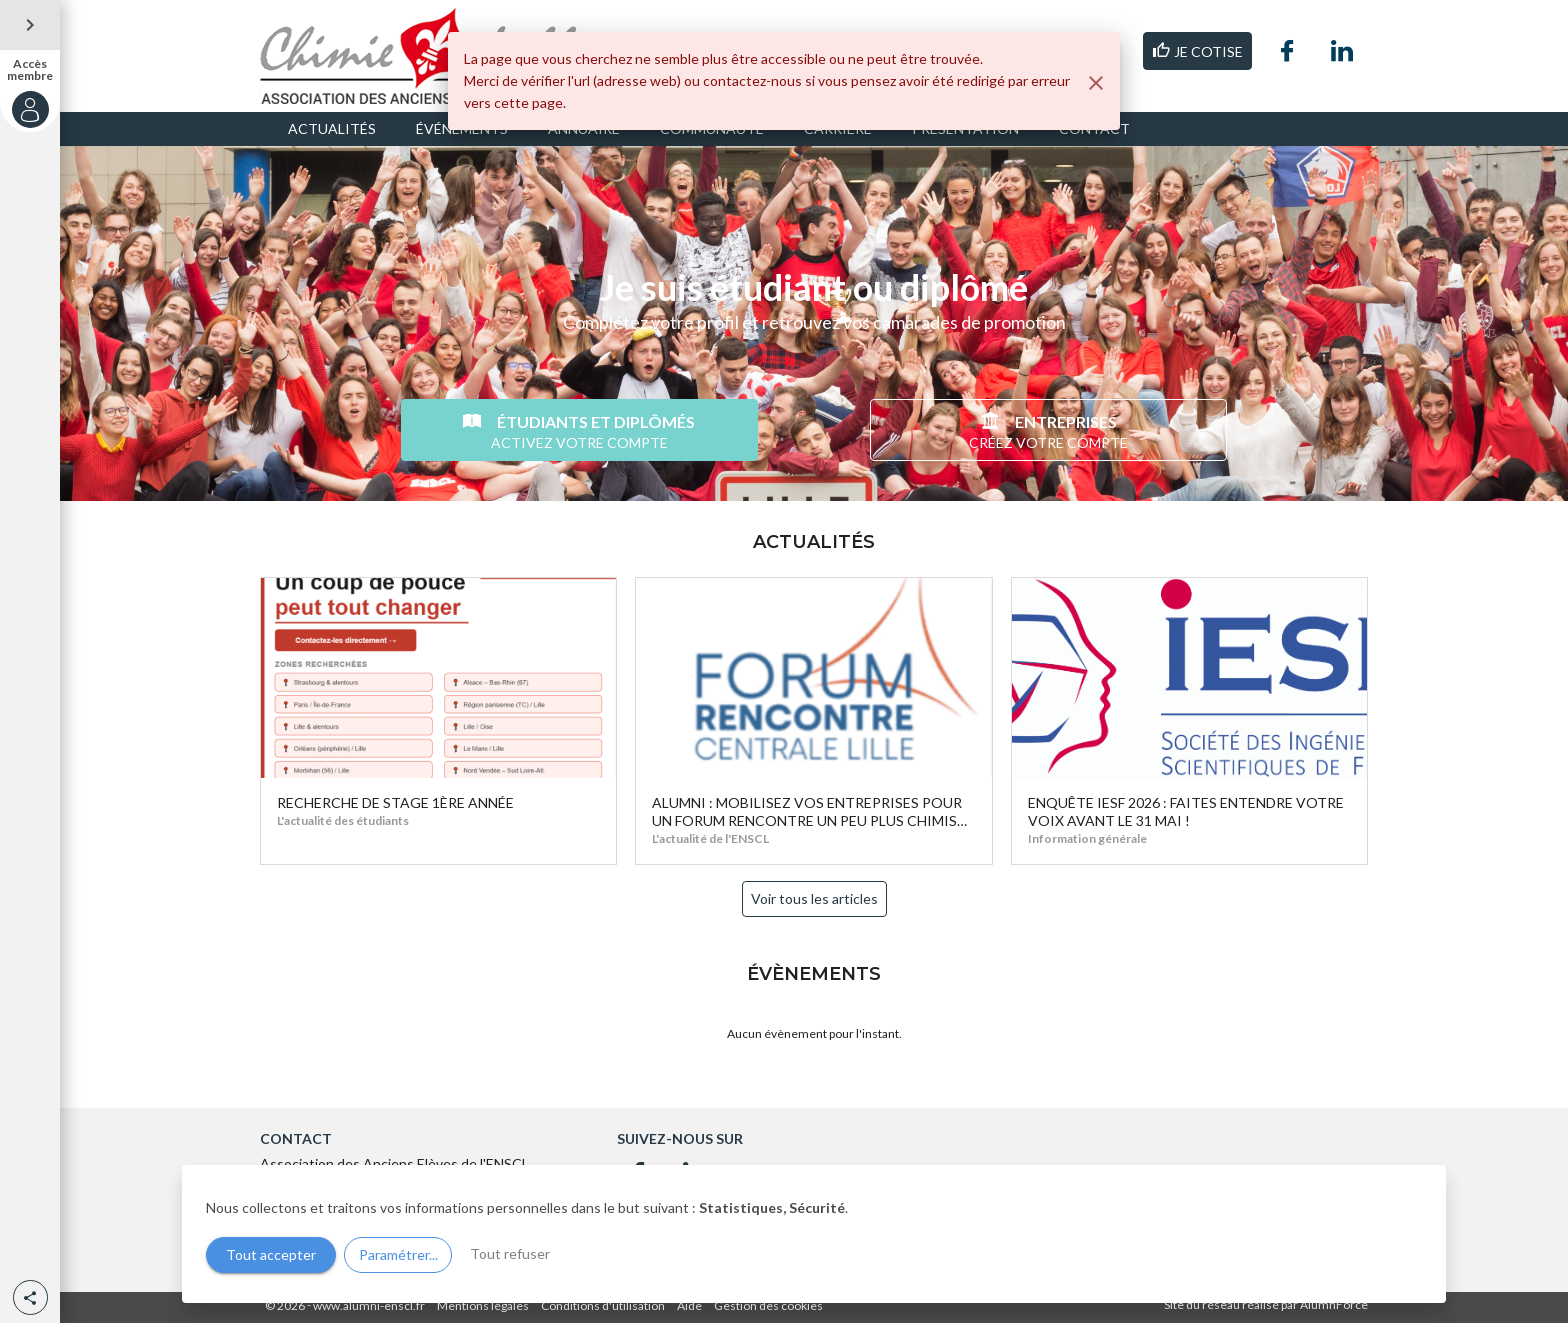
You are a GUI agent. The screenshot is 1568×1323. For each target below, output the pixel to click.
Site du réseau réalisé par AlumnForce (1266, 1304)
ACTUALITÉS (332, 128)
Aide (689, 1305)
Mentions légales (483, 1305)
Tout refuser (510, 1253)
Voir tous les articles (814, 898)
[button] (30, 1297)
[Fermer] (1096, 83)
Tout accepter (271, 1254)
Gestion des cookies (768, 1305)
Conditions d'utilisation (603, 1305)
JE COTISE (1197, 50)
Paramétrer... (398, 1254)
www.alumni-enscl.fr (369, 1305)
